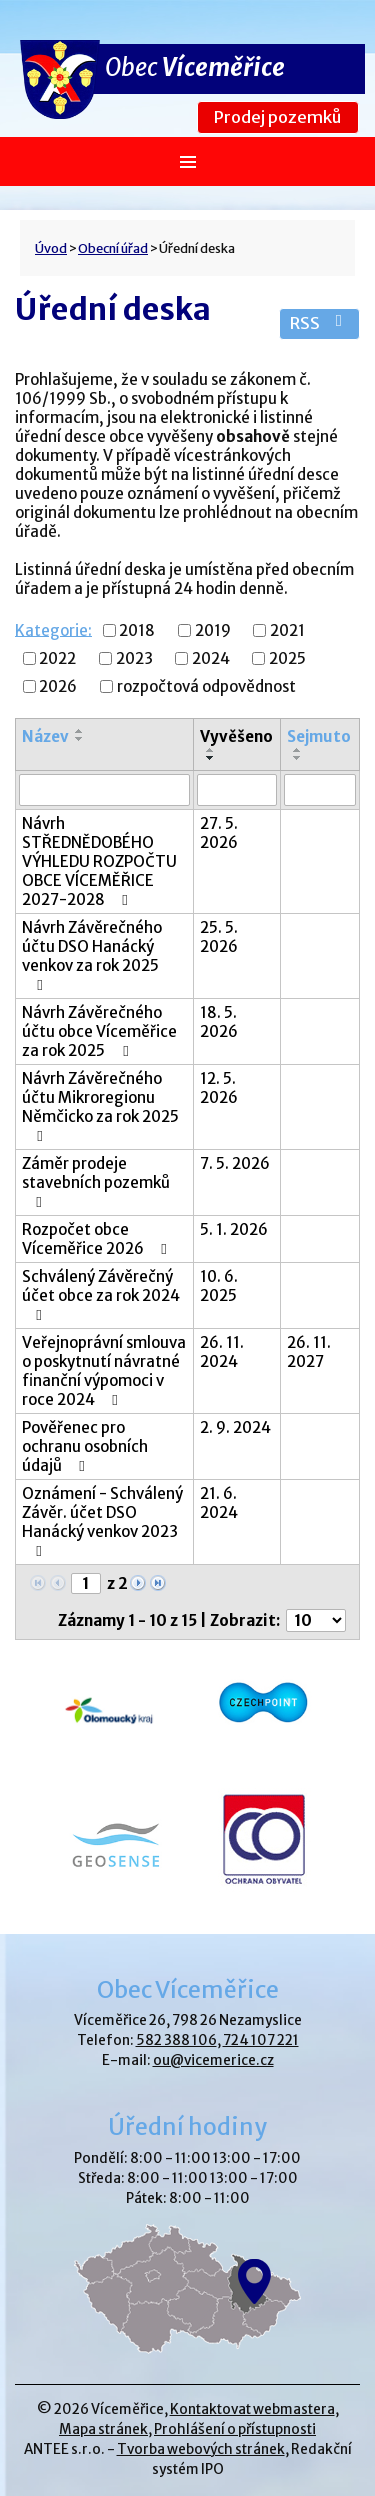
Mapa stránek (103, 2429)
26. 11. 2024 (222, 1352)
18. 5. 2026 (219, 1022)
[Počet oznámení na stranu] (316, 1620)
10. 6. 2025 (219, 1286)
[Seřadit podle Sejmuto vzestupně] (298, 750)
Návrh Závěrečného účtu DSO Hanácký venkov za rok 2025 (92, 955)
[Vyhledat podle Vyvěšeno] (237, 790)
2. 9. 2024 (235, 1427)
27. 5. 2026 (219, 833)
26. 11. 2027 (309, 1352)
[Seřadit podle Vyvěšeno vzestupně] (211, 750)
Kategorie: (53, 629)
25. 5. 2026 (219, 937)
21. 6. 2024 (219, 1503)
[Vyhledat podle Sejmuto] (320, 790)
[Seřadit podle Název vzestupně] (80, 731)
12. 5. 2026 (219, 1088)
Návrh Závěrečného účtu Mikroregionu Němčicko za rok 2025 (100, 1106)
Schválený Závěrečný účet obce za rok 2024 (101, 1295)
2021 (287, 630)
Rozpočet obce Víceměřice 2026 (97, 1239)
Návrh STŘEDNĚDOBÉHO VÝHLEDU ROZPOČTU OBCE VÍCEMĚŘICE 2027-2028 (99, 861)
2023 (134, 658)
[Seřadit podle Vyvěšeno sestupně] (211, 758)
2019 (213, 630)
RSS (319, 323)
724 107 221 (261, 2040)
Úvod (51, 248)
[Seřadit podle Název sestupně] (80, 739)
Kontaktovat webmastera (252, 2409)
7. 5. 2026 (235, 1163)
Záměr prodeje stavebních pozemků (96, 1182)
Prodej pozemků (277, 117)
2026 (58, 686)
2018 (137, 630)
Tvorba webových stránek (201, 2449)
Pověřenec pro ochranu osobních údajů (85, 1446)
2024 (211, 658)
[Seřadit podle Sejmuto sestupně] (298, 758)
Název (45, 736)
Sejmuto (319, 736)
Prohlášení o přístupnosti (235, 2429)
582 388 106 (176, 2040)
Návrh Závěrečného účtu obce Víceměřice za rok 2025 (99, 1031)
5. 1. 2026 (234, 1229)
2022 (57, 658)
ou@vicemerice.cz (213, 2060)
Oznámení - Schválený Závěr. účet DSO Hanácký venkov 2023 (102, 1521)
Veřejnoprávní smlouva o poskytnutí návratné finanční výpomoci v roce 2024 (104, 1371)
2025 (287, 658)
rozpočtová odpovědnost (206, 686)
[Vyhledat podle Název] (104, 790)
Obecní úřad (113, 248)
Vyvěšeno (236, 736)
